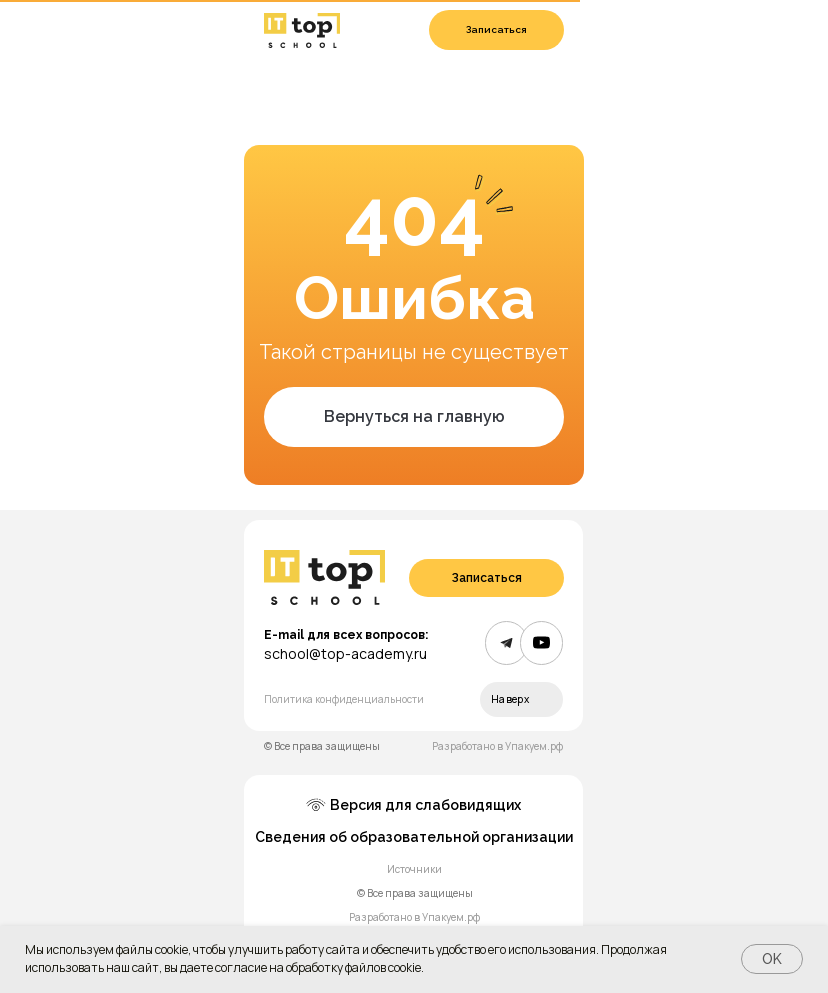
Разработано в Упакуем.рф (497, 746)
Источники (414, 869)
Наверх (510, 699)
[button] (496, 30)
